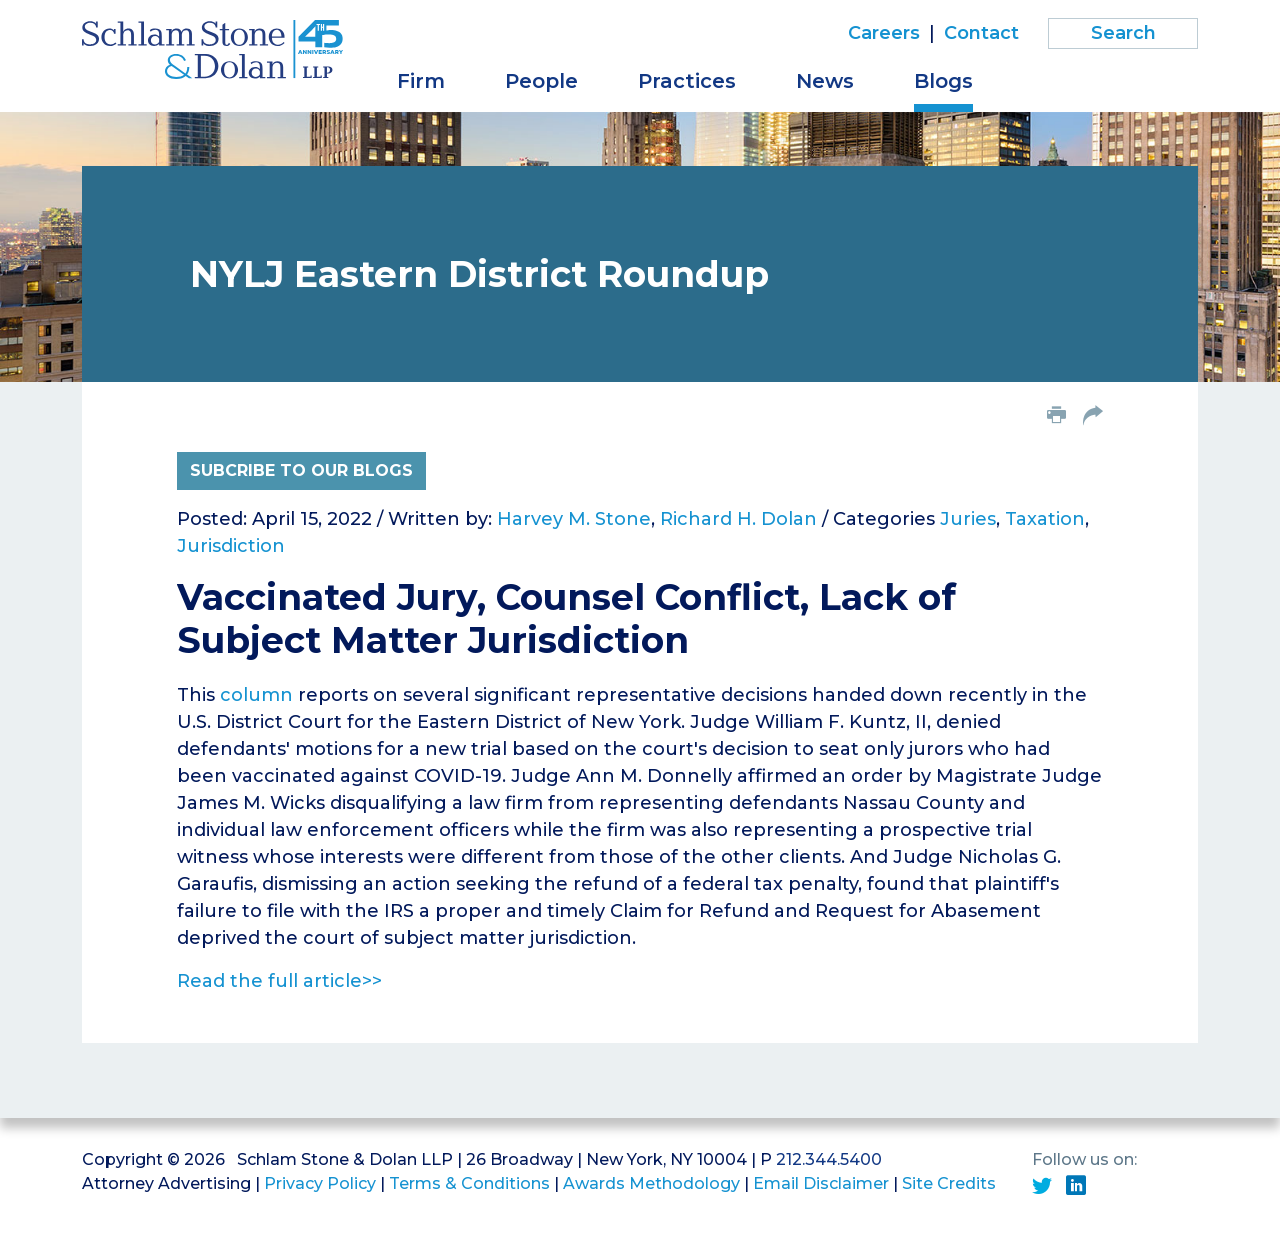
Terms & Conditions (469, 1183)
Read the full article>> (279, 981)
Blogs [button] (943, 81)
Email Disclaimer (821, 1183)
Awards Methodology (651, 1183)
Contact (981, 33)
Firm (421, 81)
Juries (968, 519)
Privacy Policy (320, 1183)
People (541, 81)
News (825, 81)
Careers (884, 33)
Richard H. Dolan (738, 519)
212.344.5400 (829, 1159)
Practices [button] (687, 81)
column (256, 695)
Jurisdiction (231, 546)
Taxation (1045, 519)
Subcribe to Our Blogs (301, 470)
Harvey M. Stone (574, 519)
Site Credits (949, 1183)
